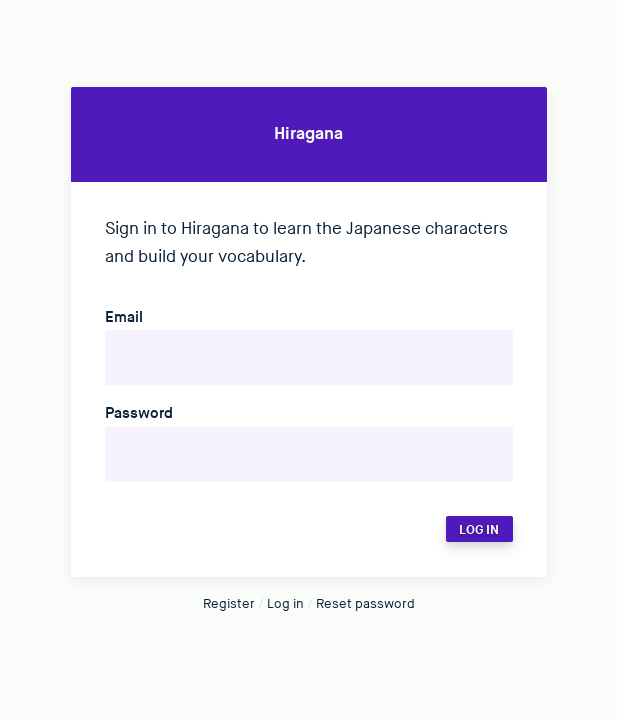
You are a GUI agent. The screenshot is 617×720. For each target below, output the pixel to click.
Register (229, 604)
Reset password (365, 604)
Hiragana (308, 134)
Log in (285, 604)
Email (124, 317)
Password (139, 413)
